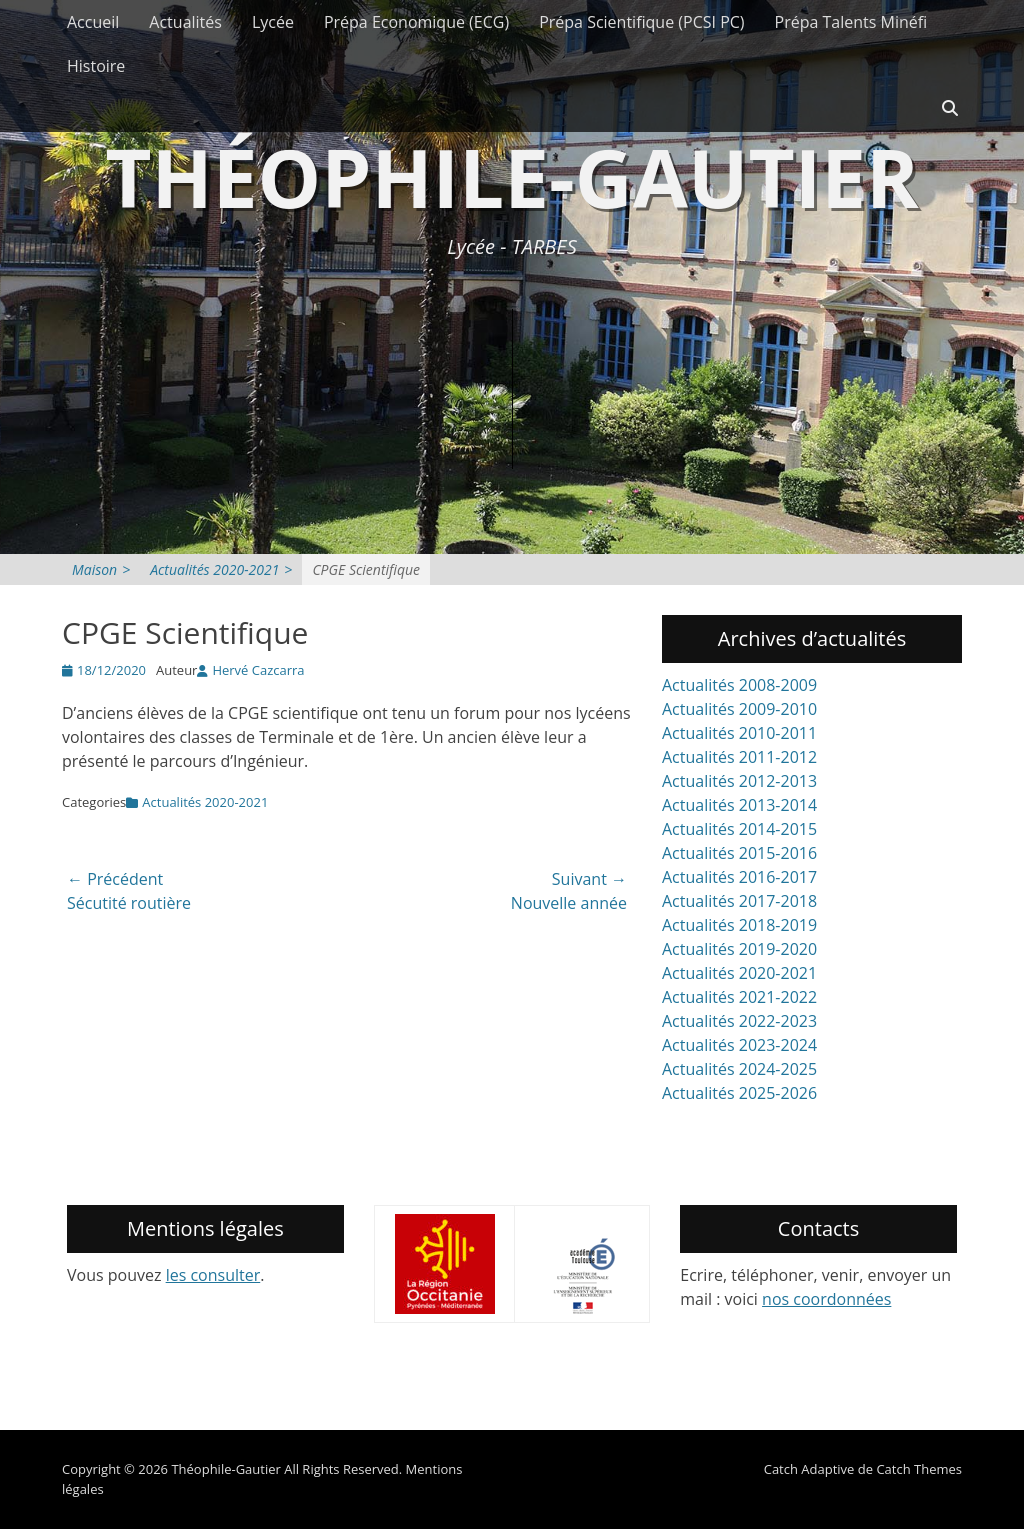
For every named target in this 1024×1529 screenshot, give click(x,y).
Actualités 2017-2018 (739, 901)
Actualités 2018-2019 (739, 925)
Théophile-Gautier (512, 176)
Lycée (273, 22)
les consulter (213, 1275)
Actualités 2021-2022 (739, 997)
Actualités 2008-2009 (739, 685)
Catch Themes (919, 1469)
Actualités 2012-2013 (739, 781)
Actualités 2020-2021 (221, 569)
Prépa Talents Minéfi (851, 22)
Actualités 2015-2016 (739, 853)
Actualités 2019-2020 (739, 949)
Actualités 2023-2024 (739, 1045)
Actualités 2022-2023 (739, 1021)
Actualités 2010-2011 (739, 733)
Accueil (93, 22)
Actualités (185, 22)
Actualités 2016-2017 (739, 877)
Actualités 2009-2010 (739, 709)
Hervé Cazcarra (258, 670)
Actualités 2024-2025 (739, 1069)
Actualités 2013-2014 (739, 805)
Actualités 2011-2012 (739, 757)
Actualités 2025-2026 (739, 1093)
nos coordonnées (826, 1299)
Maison (101, 569)
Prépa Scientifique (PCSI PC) (641, 22)
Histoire (96, 66)
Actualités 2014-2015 (739, 829)
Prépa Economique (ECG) (416, 22)
